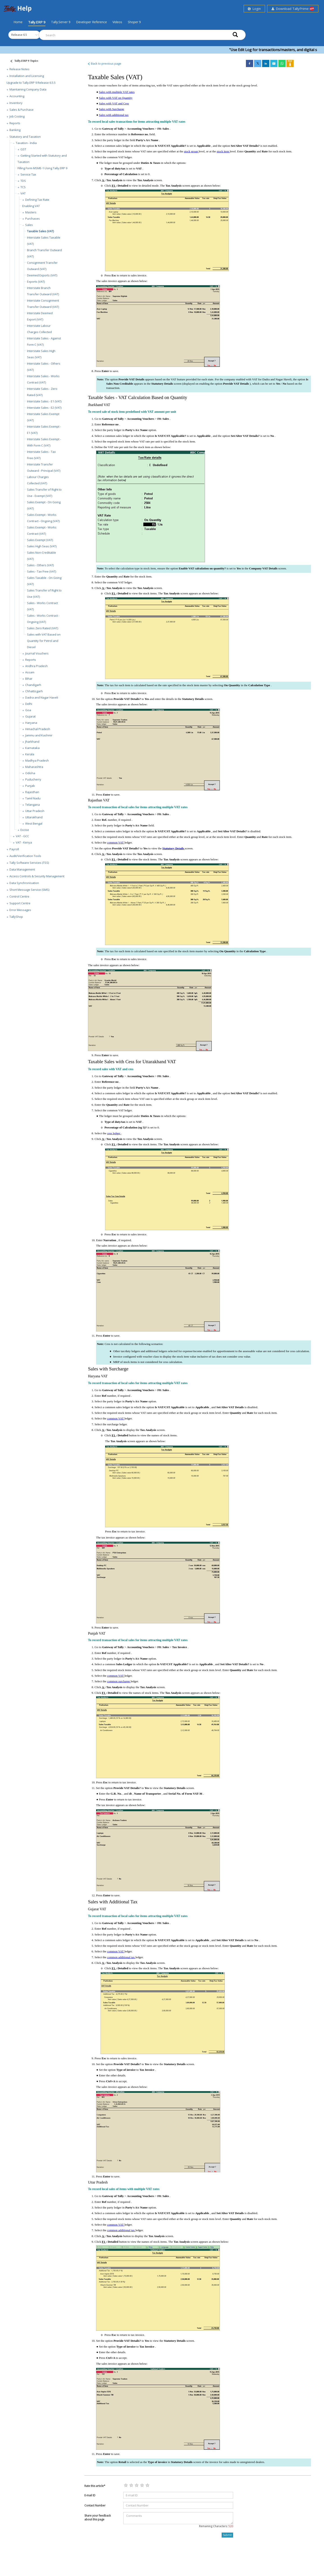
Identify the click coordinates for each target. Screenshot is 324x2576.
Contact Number (95, 2505)
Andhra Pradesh (36, 666)
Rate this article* (94, 2486)
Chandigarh (33, 685)
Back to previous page (104, 63)
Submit (227, 2535)
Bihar (28, 679)
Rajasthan (32, 792)
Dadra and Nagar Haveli (41, 697)
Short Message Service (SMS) (29, 890)
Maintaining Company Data (27, 89)
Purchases (32, 219)
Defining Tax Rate (37, 200)
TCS (23, 187)
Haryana (31, 723)
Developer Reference (91, 22)
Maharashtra (34, 767)
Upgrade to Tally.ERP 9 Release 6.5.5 (31, 83)
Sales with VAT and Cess (114, 103)
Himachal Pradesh (37, 729)
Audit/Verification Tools (25, 856)
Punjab (30, 786)
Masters (30, 212)
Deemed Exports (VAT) (42, 275)
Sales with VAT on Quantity (116, 97)
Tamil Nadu (32, 798)
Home (18, 22)
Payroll (14, 849)
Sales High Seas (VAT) (41, 546)
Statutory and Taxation (25, 137)
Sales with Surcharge (111, 109)
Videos (117, 22)
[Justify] (22, 61)
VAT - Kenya (24, 842)
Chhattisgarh (34, 691)
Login (254, 8)
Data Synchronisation (24, 883)
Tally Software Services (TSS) (29, 863)
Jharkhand (32, 742)
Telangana (32, 805)
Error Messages (20, 910)
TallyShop (16, 917)
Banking (14, 130)
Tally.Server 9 (60, 22)
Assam (29, 672)
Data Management (22, 869)
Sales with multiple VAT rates (117, 92)
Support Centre (19, 903)
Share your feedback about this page (97, 2517)
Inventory (15, 103)
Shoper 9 (134, 22)
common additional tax (121, 1957)
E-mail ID (89, 2495)
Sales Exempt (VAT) (40, 540)
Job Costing (17, 116)
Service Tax (28, 174)
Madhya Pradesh (37, 760)
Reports (14, 123)
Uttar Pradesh (34, 811)
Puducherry (33, 779)
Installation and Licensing (26, 76)
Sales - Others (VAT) (40, 565)
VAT (23, 193)
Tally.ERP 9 (36, 22)
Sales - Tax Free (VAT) (41, 571)
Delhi (28, 704)
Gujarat (30, 716)
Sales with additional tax (113, 115)
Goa (28, 710)
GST (23, 149)
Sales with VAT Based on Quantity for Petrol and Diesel (44, 640)
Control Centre (19, 896)
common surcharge (119, 1681)
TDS (23, 181)
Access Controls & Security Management (36, 876)
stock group (191, 151)
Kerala (29, 754)
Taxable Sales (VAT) (40, 231)
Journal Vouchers (37, 653)
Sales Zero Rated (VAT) (42, 628)
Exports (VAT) (36, 282)
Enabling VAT (31, 206)
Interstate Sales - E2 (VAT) (44, 408)
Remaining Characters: (216, 2526)
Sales (29, 225)
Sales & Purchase (21, 110)
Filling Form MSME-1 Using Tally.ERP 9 (42, 168)
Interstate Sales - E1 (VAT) (44, 401)
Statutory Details (173, 848)
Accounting (16, 96)
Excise (24, 830)
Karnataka (32, 748)
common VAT (115, 842)
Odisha (30, 773)
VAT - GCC (22, 836)
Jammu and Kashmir (38, 735)
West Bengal (33, 823)
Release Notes (19, 69)
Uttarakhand (34, 817)
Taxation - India (26, 143)
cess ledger (114, 1133)
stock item (223, 151)
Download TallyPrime (292, 8)
